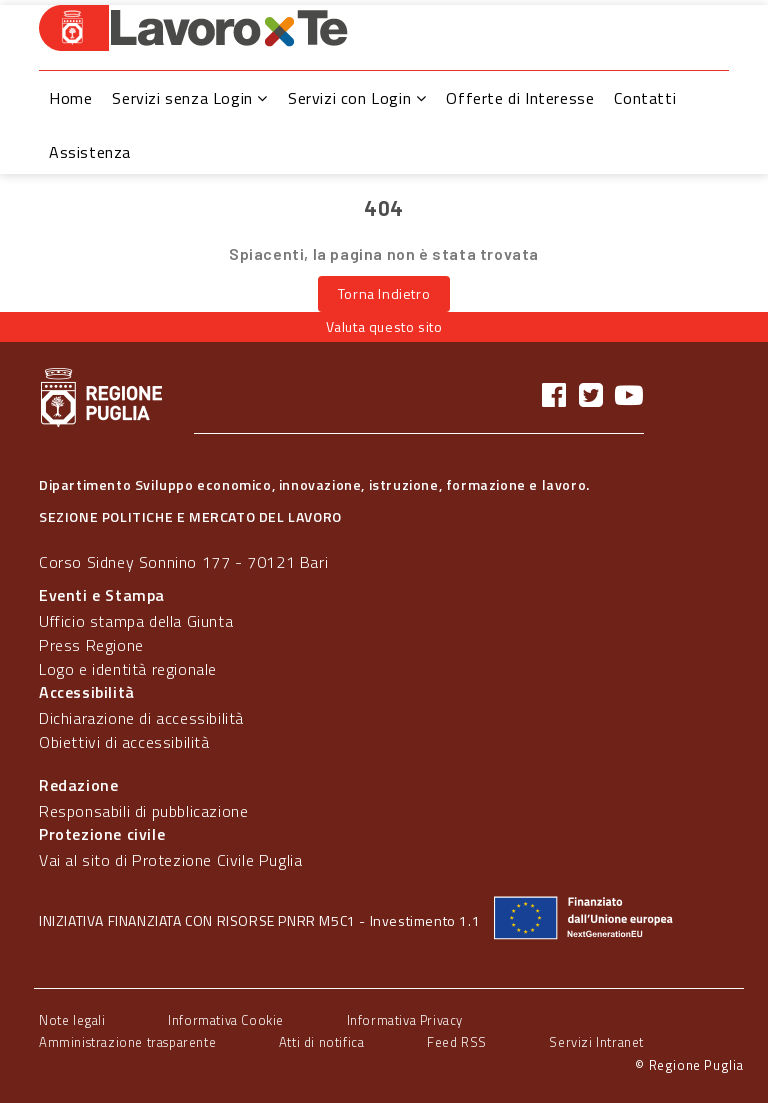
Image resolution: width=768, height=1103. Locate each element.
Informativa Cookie (226, 1020)
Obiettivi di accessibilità (124, 742)
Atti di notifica (322, 1042)
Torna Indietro (384, 293)
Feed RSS (457, 1042)
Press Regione (91, 645)
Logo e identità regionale (128, 669)
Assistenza (90, 152)
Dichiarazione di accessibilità (141, 718)
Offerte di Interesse (520, 98)
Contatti (645, 98)
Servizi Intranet (596, 1042)
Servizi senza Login (190, 98)
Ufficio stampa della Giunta (136, 621)
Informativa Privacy (405, 1020)
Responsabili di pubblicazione (143, 811)
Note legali (72, 1020)
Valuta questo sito (384, 326)
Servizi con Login (357, 98)
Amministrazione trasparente (127, 1042)
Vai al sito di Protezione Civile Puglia (170, 860)
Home (70, 98)
